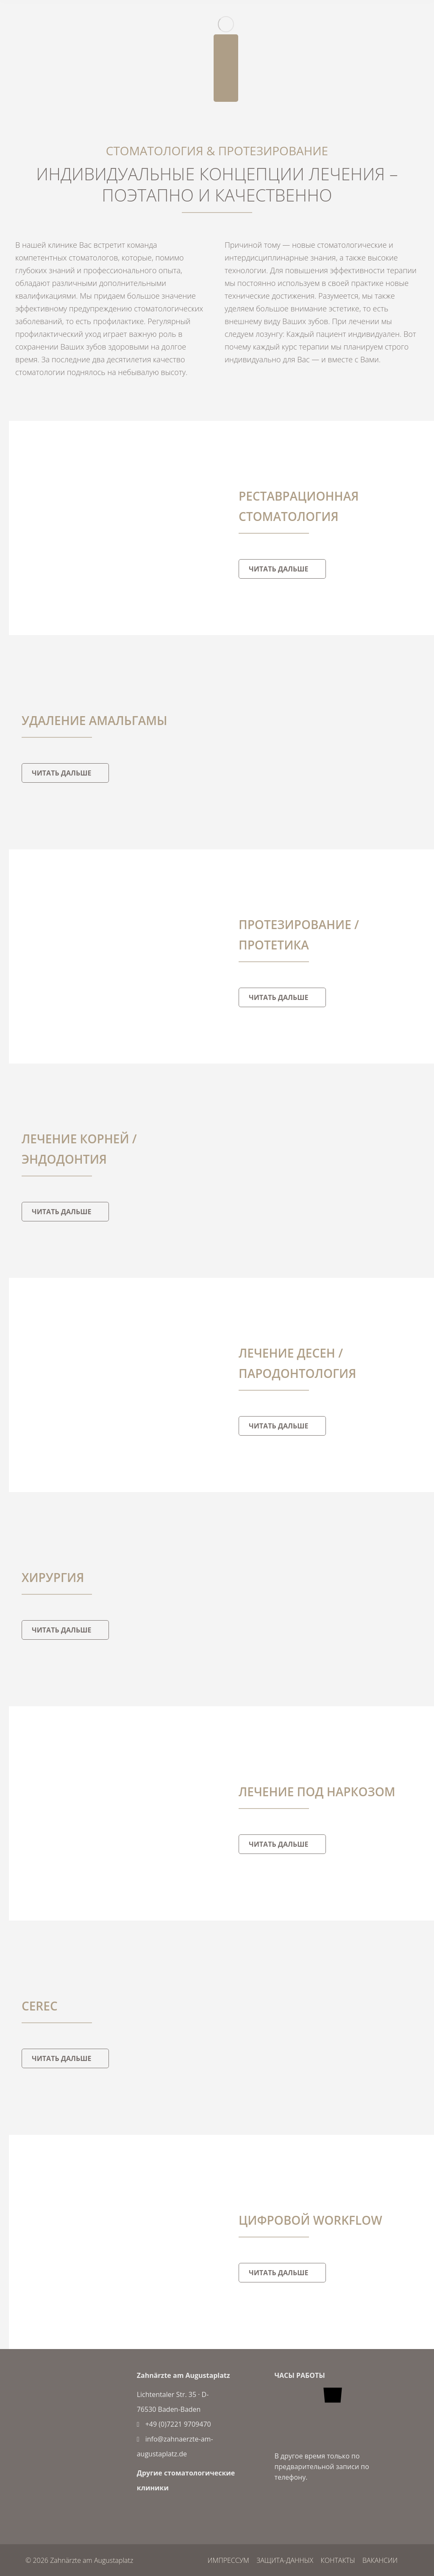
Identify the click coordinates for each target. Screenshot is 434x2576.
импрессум (226, 2560)
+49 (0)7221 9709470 (174, 2424)
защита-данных (283, 2560)
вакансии (380, 2560)
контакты (337, 2560)
